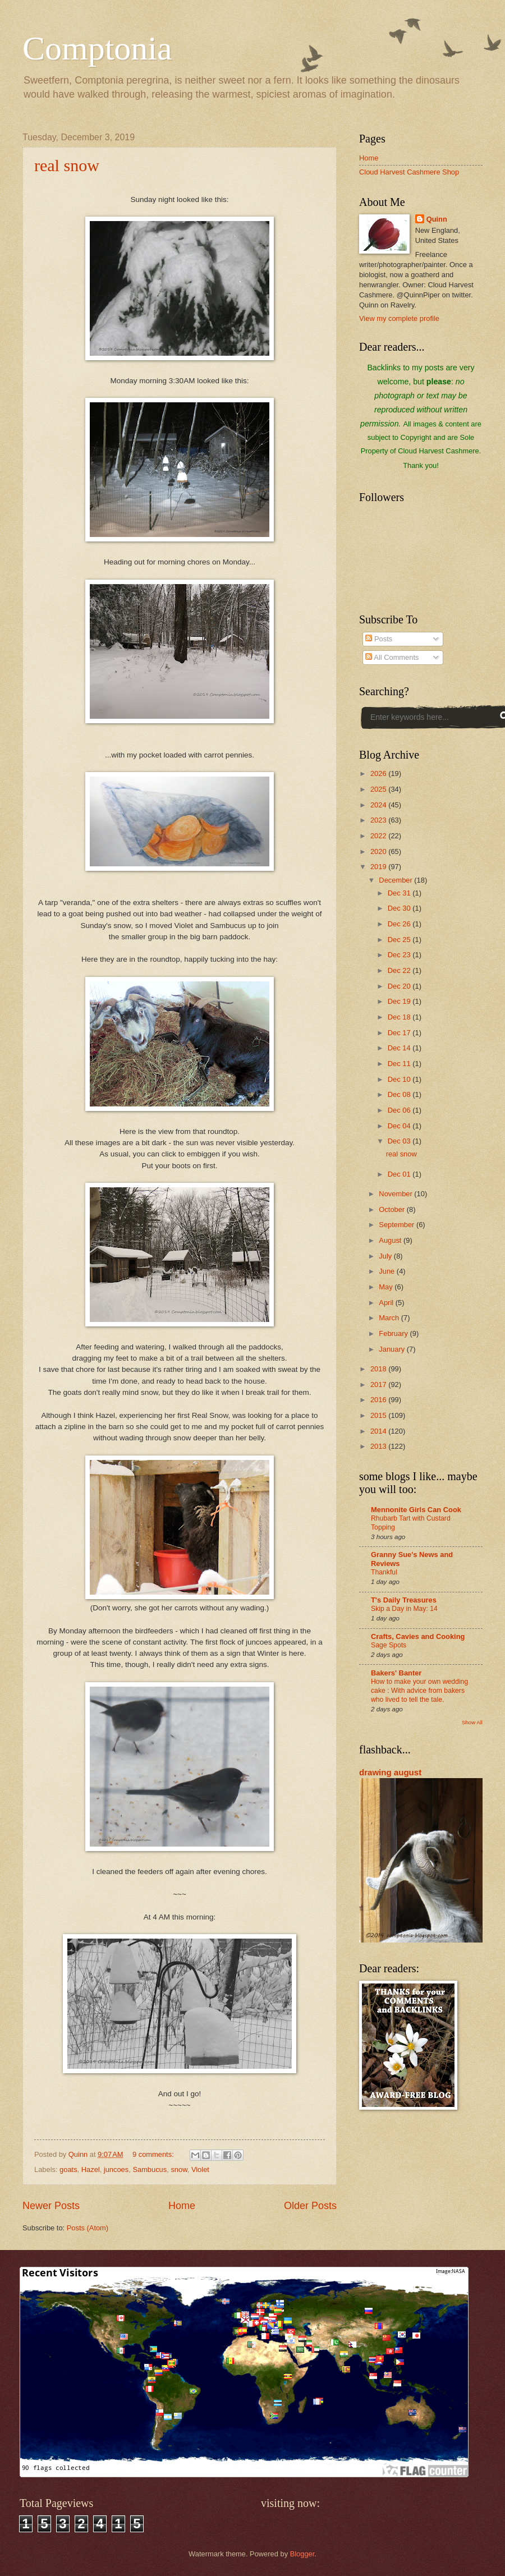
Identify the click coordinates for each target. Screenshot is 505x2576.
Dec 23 (400, 954)
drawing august (390, 1772)
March (390, 1318)
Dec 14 (400, 1048)
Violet (200, 2169)
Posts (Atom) (87, 2228)
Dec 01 (400, 1174)
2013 (379, 1446)
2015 (379, 1415)
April (387, 1302)
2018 (379, 1369)
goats (68, 2169)
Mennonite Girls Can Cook (416, 1509)
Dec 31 (400, 893)
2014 (379, 1431)
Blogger (302, 2554)
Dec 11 (400, 1063)
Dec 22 (400, 970)
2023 (379, 820)
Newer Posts (51, 2205)
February (394, 1333)
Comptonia (97, 48)
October (392, 1209)
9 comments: (154, 2154)
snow (179, 2169)
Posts (378, 639)
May (386, 1287)
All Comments (392, 657)
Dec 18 (400, 1017)
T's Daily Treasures (404, 1600)
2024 (379, 805)
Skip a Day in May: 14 (404, 1609)
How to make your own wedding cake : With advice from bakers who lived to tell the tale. (419, 1690)
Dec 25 (400, 939)
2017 (379, 1384)
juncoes (116, 2169)
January (392, 1349)
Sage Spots (388, 1645)
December (396, 880)
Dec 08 (400, 1094)
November (396, 1194)
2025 (379, 789)
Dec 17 (400, 1032)
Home (181, 2205)
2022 (379, 836)
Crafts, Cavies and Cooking (418, 1636)
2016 (379, 1399)
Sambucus (149, 2169)
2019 (379, 866)
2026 (379, 773)
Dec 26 (400, 924)
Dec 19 (400, 1001)
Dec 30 (400, 908)
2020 (379, 851)
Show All (472, 1722)
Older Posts (310, 2205)
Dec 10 (400, 1079)
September (397, 1224)
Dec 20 (400, 986)
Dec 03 (400, 1141)
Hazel (90, 2169)
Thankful (384, 1572)
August (391, 1240)
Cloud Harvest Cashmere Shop (409, 172)
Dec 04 (400, 1126)
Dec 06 (400, 1110)
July (386, 1256)
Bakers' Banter (396, 1673)
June (388, 1271)
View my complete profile (399, 318)
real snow (66, 165)
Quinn (436, 219)
